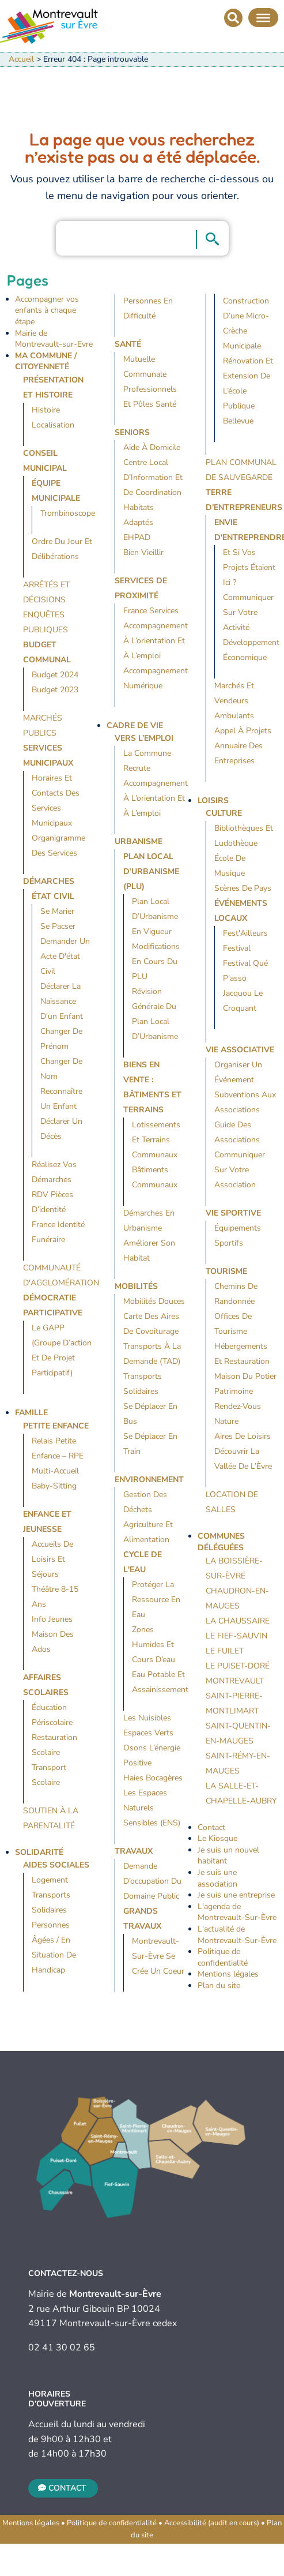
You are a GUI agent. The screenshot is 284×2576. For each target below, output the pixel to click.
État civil (53, 896)
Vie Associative (240, 1049)
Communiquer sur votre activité (248, 612)
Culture (224, 813)
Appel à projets (242, 730)
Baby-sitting (54, 1485)
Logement (50, 1879)
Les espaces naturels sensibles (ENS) (151, 1807)
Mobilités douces (154, 1301)
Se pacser (57, 926)
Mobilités (136, 1286)
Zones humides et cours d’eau (153, 1644)
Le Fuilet (225, 1650)
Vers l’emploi (144, 738)
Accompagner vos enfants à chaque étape (47, 310)
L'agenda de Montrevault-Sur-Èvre (237, 1912)
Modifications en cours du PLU (156, 961)
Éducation (49, 1707)
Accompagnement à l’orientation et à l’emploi (155, 640)
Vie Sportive (233, 1213)
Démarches (48, 881)
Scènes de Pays (242, 888)
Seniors (132, 432)
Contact (211, 1827)
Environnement (149, 1479)
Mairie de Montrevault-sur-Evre (54, 339)
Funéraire (48, 1239)
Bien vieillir (143, 552)
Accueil (21, 59)
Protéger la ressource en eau (156, 1599)
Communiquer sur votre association (239, 1169)
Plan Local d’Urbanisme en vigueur (155, 916)
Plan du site (219, 1985)
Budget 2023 (55, 689)
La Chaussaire (238, 1620)
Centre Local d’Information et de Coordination (153, 477)
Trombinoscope (67, 513)
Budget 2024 (55, 674)
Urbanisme (138, 841)
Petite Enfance (56, 1425)
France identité (58, 1224)
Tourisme (226, 1271)
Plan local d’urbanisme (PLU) (151, 871)
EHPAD (136, 537)
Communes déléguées (221, 1542)
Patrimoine (233, 1391)
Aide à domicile (151, 447)
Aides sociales (56, 1864)
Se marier (57, 911)
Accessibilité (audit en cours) (211, 2523)
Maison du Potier (245, 1376)
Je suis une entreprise (236, 1894)
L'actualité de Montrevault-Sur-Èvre (237, 1934)
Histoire (46, 409)
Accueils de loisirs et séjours (52, 1559)
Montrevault (235, 1680)
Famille (31, 1412)
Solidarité (39, 1852)
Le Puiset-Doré (238, 1665)
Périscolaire (52, 1722)
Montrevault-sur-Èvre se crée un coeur (158, 1956)
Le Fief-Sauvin (236, 1635)
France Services (151, 610)
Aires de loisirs (242, 1436)
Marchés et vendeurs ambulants (234, 700)
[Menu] (263, 17)
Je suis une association (217, 1878)
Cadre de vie (135, 725)
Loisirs (213, 800)
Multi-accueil (55, 1470)
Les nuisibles (147, 1717)
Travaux (134, 1851)
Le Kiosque (217, 1838)
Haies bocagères (153, 1777)
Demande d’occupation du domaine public (152, 1881)
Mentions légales (228, 1973)
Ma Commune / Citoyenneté (46, 361)
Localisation (53, 424)
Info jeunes (52, 1619)
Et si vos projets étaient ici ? (249, 567)
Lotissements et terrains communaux (156, 1139)
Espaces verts (148, 1732)
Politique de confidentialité (223, 1957)
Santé (128, 344)
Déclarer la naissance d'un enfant (61, 1001)
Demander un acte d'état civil (65, 956)
